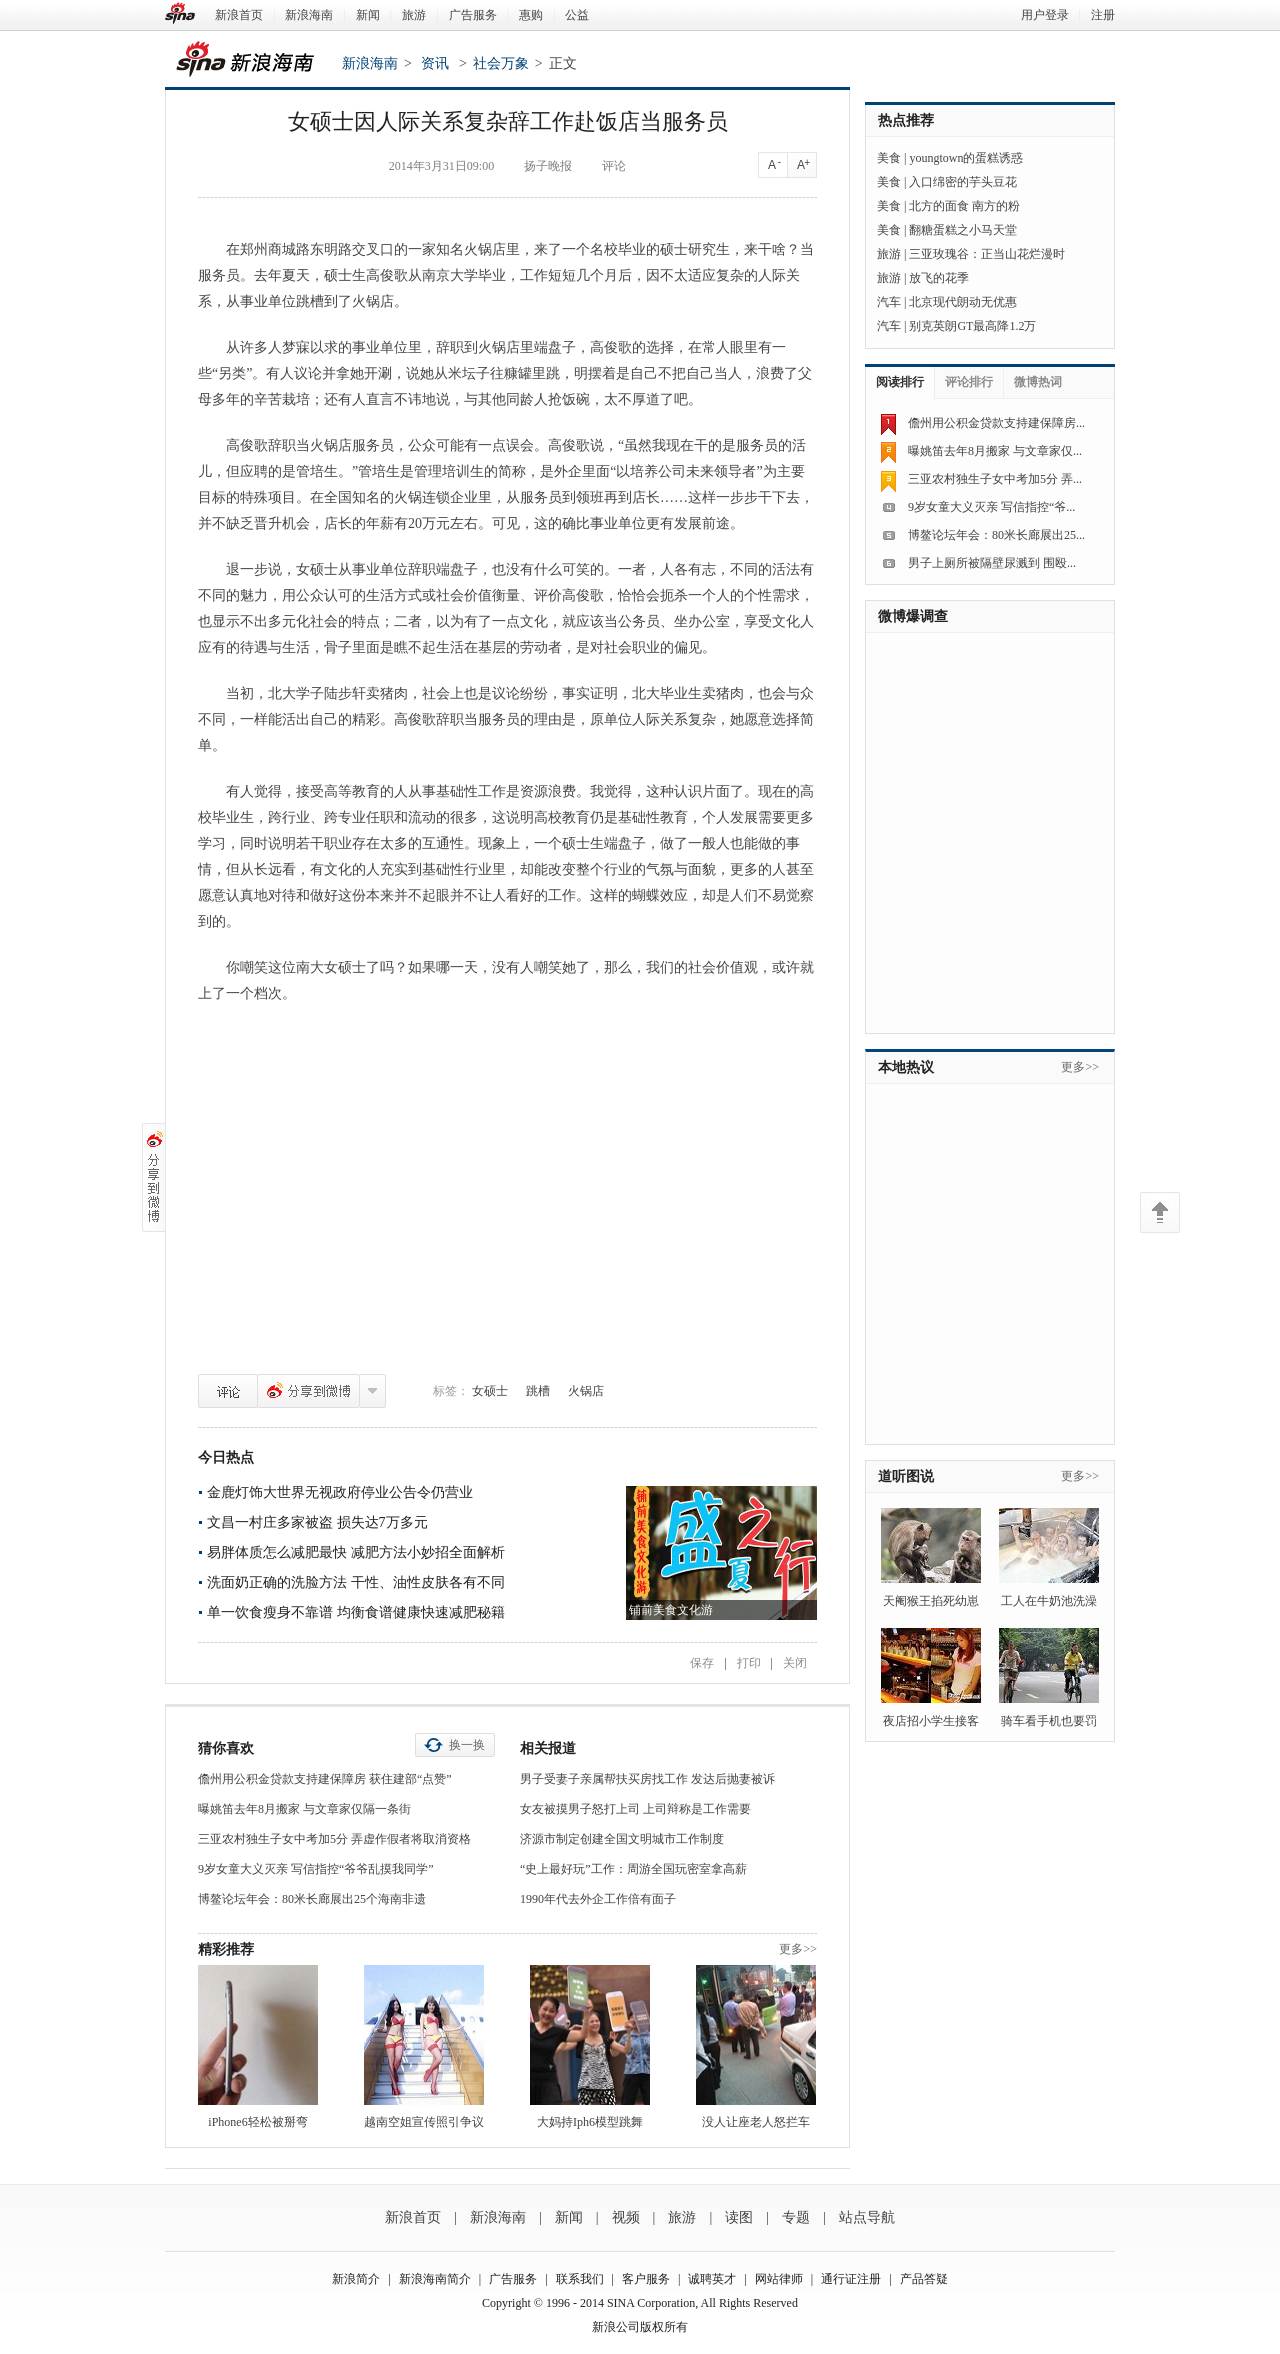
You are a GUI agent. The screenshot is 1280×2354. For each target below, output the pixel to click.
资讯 (435, 63)
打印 (749, 1663)
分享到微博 (308, 1391)
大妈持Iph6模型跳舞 (590, 2122)
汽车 (889, 302)
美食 (889, 158)
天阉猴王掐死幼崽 (931, 1601)
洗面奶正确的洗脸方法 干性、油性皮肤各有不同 (356, 1582)
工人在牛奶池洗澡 (1049, 1601)
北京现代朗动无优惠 (963, 302)
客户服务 (646, 2279)
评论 (228, 1391)
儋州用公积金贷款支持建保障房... (996, 423)
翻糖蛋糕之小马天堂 (963, 230)
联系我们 (580, 2279)
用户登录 (1045, 15)
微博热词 (1038, 382)
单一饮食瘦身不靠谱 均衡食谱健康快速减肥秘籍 (356, 1612)
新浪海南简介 (435, 2279)
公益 (577, 15)
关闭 (795, 1663)
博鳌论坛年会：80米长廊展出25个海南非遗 (312, 1899)
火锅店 (586, 1391)
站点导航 (867, 2217)
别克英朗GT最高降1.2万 (972, 326)
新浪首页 (239, 15)
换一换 (467, 1745)
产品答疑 (924, 2279)
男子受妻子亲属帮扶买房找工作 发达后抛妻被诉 (647, 1779)
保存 (702, 1663)
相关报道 (548, 1748)
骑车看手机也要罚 (1049, 1721)
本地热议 (906, 1067)
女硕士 (490, 1391)
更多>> (798, 1949)
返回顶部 (1160, 1212)
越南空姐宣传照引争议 (424, 2122)
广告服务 (473, 15)
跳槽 (538, 1391)
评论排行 (969, 382)
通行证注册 (851, 2279)
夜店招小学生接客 (931, 1721)
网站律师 (779, 2279)
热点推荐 (906, 120)
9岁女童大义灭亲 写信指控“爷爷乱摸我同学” (316, 1869)
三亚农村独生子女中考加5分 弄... (995, 479)
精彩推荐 (226, 1949)
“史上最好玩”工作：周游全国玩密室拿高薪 (633, 1869)
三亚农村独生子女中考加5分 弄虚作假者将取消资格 (334, 1839)
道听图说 (906, 1476)
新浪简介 (356, 2279)
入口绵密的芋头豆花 (963, 182)
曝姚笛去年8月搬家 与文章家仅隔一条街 (304, 1809)
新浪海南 (309, 15)
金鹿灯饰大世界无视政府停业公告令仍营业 (340, 1492)
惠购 (531, 15)
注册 (1103, 15)
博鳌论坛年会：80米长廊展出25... (996, 535)
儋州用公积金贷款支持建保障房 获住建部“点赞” (325, 1779)
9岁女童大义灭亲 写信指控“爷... (991, 507)
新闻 (368, 15)
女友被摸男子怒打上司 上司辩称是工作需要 (635, 1809)
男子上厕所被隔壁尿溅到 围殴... (992, 563)
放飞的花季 (939, 278)
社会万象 (501, 63)
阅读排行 (900, 382)
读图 (739, 2217)
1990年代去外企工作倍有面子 (598, 1899)
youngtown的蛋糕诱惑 (966, 158)
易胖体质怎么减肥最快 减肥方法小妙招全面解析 (356, 1552)
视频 (626, 2217)
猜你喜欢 (226, 1748)
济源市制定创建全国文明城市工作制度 (622, 1839)
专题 (796, 2217)
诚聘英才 (712, 2279)
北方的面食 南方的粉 (964, 206)
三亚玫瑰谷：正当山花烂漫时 (987, 254)
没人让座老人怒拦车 (756, 2122)
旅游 (414, 15)
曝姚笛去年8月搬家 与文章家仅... (995, 451)
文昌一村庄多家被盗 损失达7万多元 (317, 1522)
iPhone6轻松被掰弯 (257, 2122)
